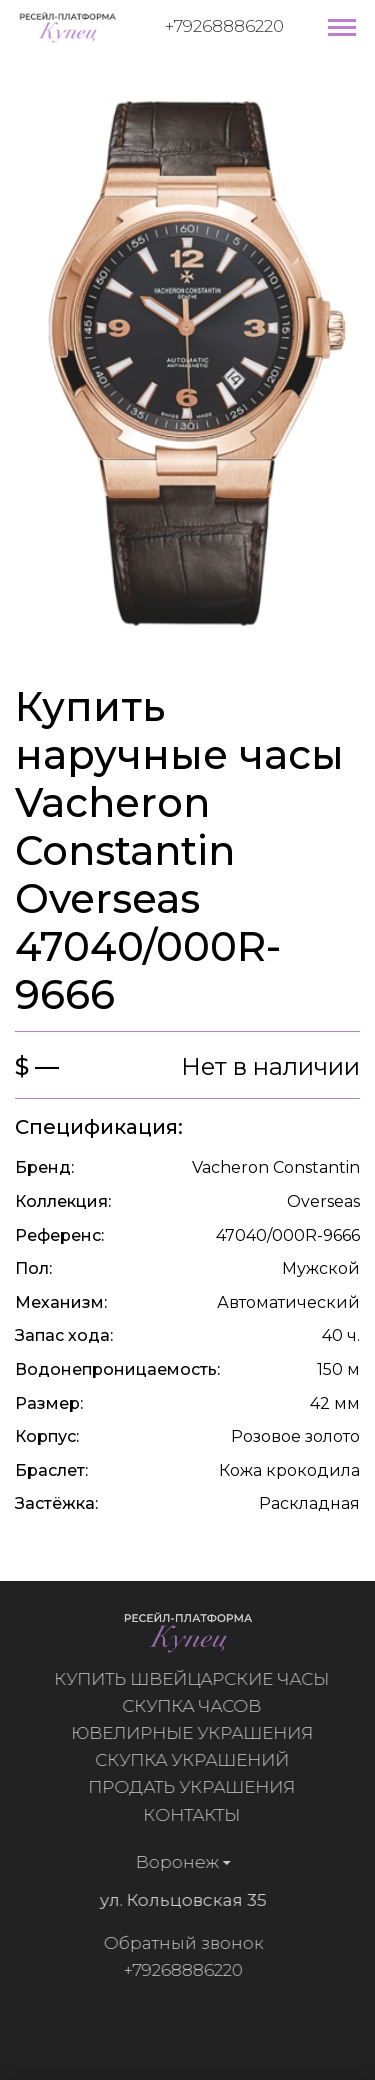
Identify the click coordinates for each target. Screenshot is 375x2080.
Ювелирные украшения (198, 1733)
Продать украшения (197, 1787)
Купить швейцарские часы (197, 1679)
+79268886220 (224, 26)
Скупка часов (197, 1706)
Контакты (197, 1815)
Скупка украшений (198, 1760)
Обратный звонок (177, 1943)
